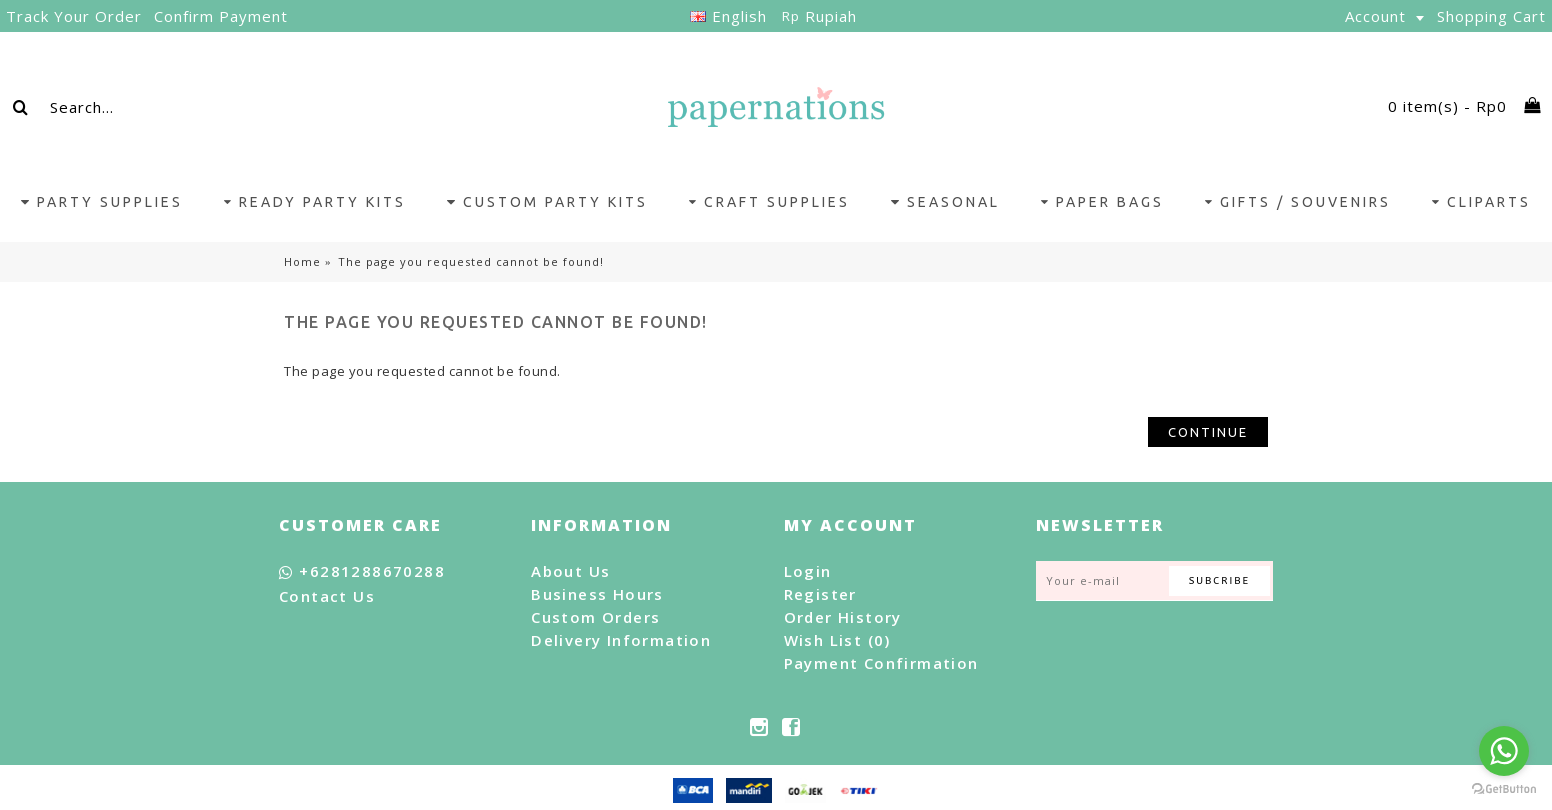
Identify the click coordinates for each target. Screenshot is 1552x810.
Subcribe (1219, 581)
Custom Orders (595, 617)
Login (808, 571)
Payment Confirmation (881, 663)
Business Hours (597, 594)
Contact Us (327, 596)
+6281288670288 (362, 572)
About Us (570, 571)
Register (820, 594)
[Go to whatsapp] (1504, 751)
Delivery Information (621, 640)
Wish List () (837, 640)
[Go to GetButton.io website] (1504, 789)
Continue (1208, 432)
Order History (843, 617)
